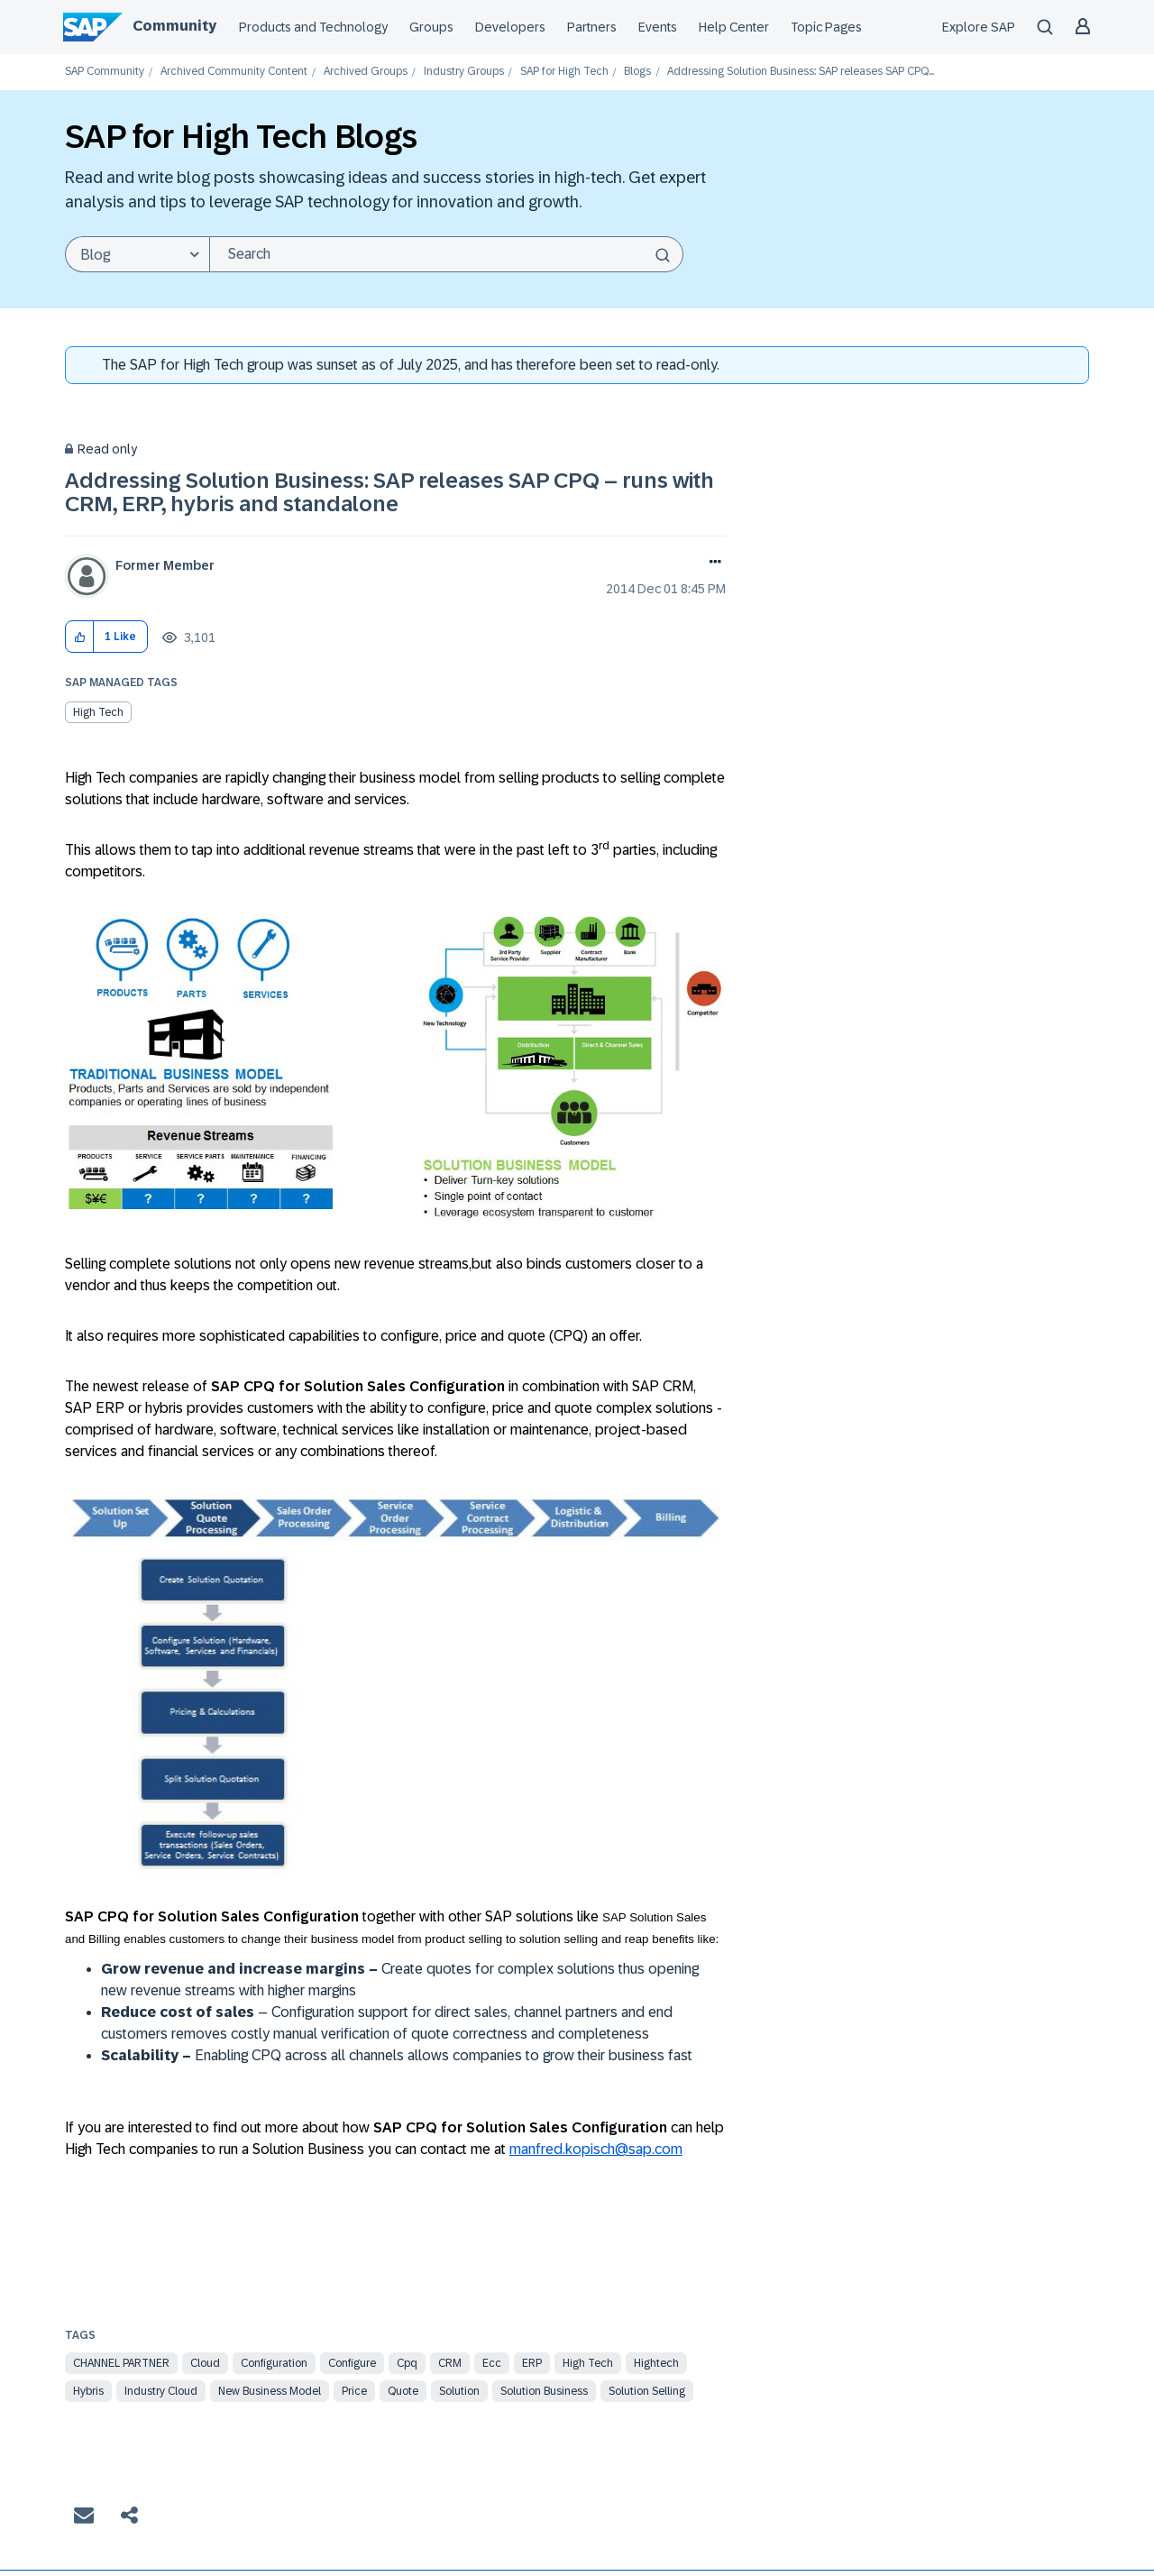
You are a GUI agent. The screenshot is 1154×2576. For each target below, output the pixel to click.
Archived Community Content (233, 72)
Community (174, 25)
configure (352, 2363)
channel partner (121, 2363)
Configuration (274, 2363)
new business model (269, 2391)
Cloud (205, 2363)
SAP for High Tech (564, 72)
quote (403, 2391)
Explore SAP (978, 27)
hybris (88, 2391)
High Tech (98, 712)
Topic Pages (826, 27)
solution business (544, 2391)
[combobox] (446, 254)
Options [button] (711, 564)
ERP (532, 2363)
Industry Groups (464, 72)
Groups (431, 27)
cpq (407, 2363)
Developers (510, 27)
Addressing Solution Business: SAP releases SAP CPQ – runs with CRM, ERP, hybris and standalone (389, 492)
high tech (588, 2363)
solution (459, 2391)
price (354, 2391)
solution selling (647, 2391)
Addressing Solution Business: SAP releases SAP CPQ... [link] (800, 72)
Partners (592, 27)
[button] (80, 637)
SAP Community (104, 72)
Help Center (734, 27)
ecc (491, 2363)
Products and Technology (313, 27)
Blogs (637, 72)
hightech (656, 2363)
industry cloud (160, 2391)
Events (657, 27)
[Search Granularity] (137, 254)
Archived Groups (366, 72)
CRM (450, 2363)
